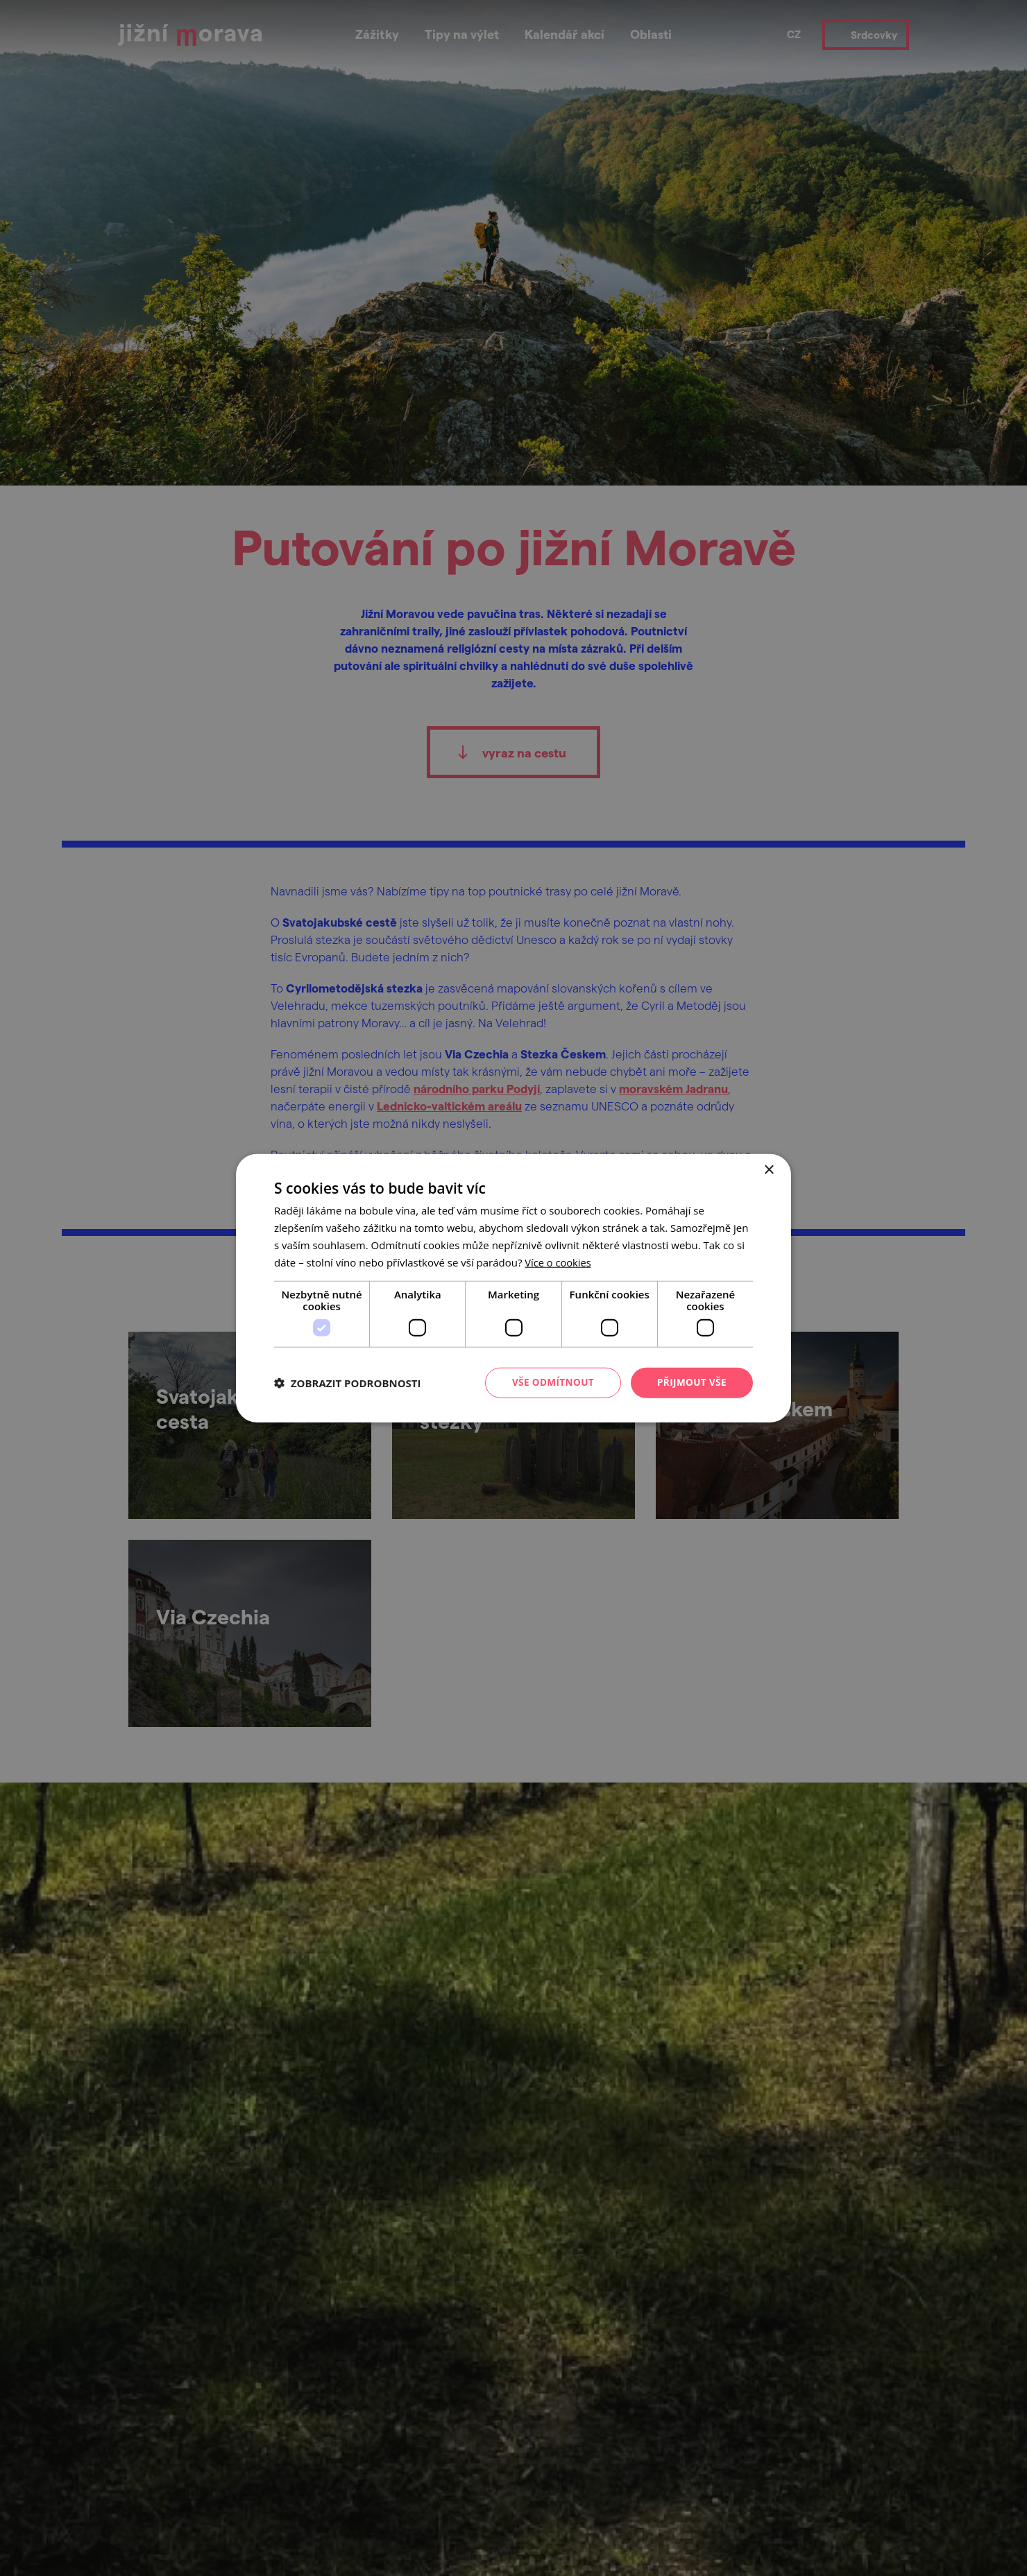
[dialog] (513, 1288)
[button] (347, 1383)
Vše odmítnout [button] (549, 1382)
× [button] (768, 1170)
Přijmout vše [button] (691, 1382)
